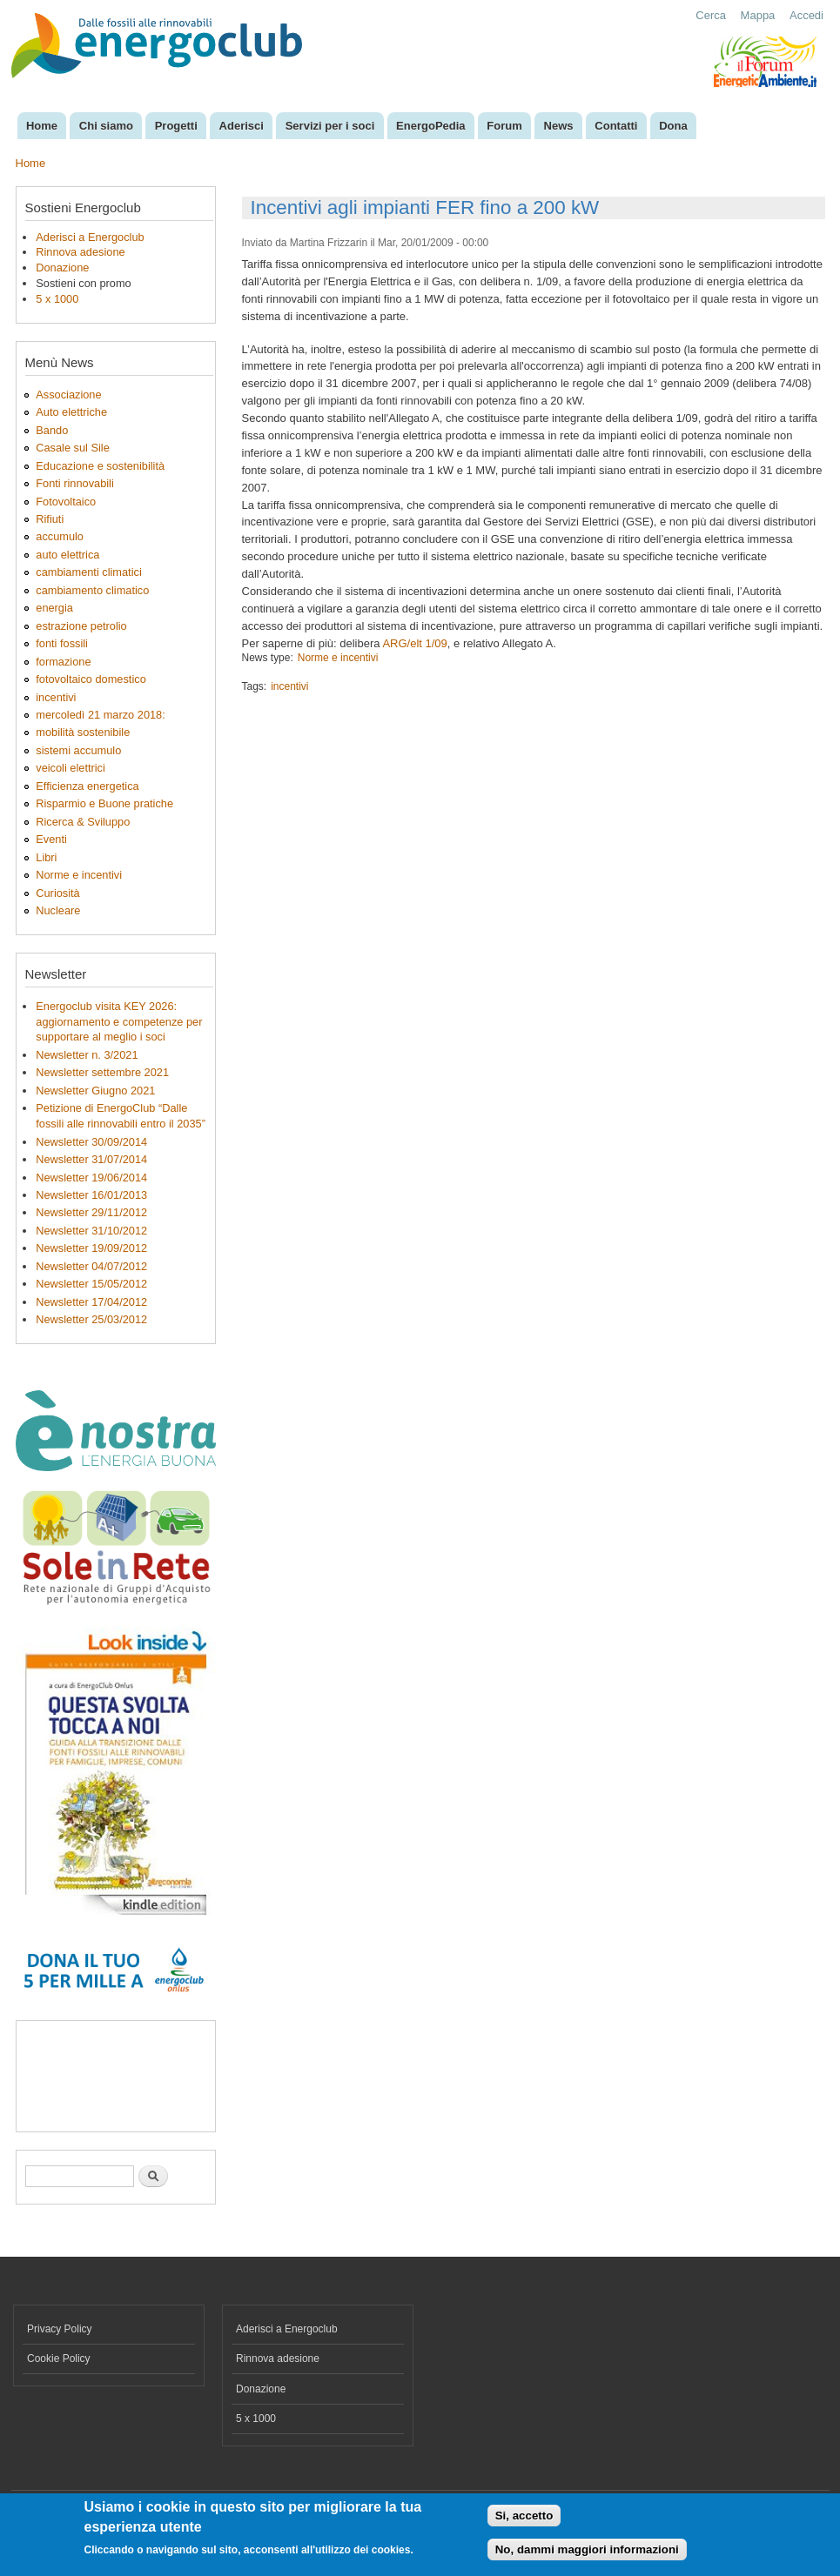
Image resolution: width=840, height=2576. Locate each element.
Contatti (616, 125)
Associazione (68, 394)
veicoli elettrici (70, 767)
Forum (504, 125)
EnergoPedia (430, 125)
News (559, 125)
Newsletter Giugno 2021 (95, 1090)
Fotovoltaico (66, 501)
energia (54, 607)
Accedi (806, 15)
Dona (673, 125)
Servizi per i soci (330, 125)
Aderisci (241, 125)
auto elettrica (67, 554)
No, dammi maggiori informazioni (587, 2549)
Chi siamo (106, 125)
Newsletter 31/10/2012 (91, 1230)
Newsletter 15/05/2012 (91, 1283)
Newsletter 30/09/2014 (91, 1141)
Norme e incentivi (79, 874)
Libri (46, 857)
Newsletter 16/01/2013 (91, 1194)
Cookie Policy (59, 2358)
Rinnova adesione (80, 251)
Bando (52, 430)
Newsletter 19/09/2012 (91, 1248)
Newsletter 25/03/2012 (91, 1319)
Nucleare (58, 910)
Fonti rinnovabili (75, 483)
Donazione (62, 267)
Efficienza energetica (87, 786)
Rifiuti (50, 518)
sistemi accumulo (78, 750)
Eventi (51, 839)
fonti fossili (62, 643)
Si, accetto (524, 2515)
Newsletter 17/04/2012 (91, 1301)
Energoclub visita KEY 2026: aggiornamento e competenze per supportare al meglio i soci (119, 1022)
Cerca (711, 15)
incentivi (56, 697)
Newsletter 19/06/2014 (91, 1177)
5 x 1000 (57, 298)
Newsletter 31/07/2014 (91, 1159)
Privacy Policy (59, 2329)
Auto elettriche (71, 411)
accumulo (60, 536)
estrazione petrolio (81, 625)
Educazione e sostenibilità (100, 465)
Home (41, 125)
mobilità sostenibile (83, 732)
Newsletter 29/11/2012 (91, 1212)
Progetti (176, 125)
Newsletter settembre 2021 (102, 1072)
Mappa (758, 15)
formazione (63, 661)
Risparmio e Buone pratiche (104, 803)
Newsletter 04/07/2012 (91, 1266)
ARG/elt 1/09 (414, 643)
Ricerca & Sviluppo (83, 821)
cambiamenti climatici (88, 572)
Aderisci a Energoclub (90, 237)
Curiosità (57, 893)
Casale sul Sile (73, 447)
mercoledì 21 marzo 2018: (100, 714)
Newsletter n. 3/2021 (87, 1054)
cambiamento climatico (92, 590)
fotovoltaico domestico (90, 679)
